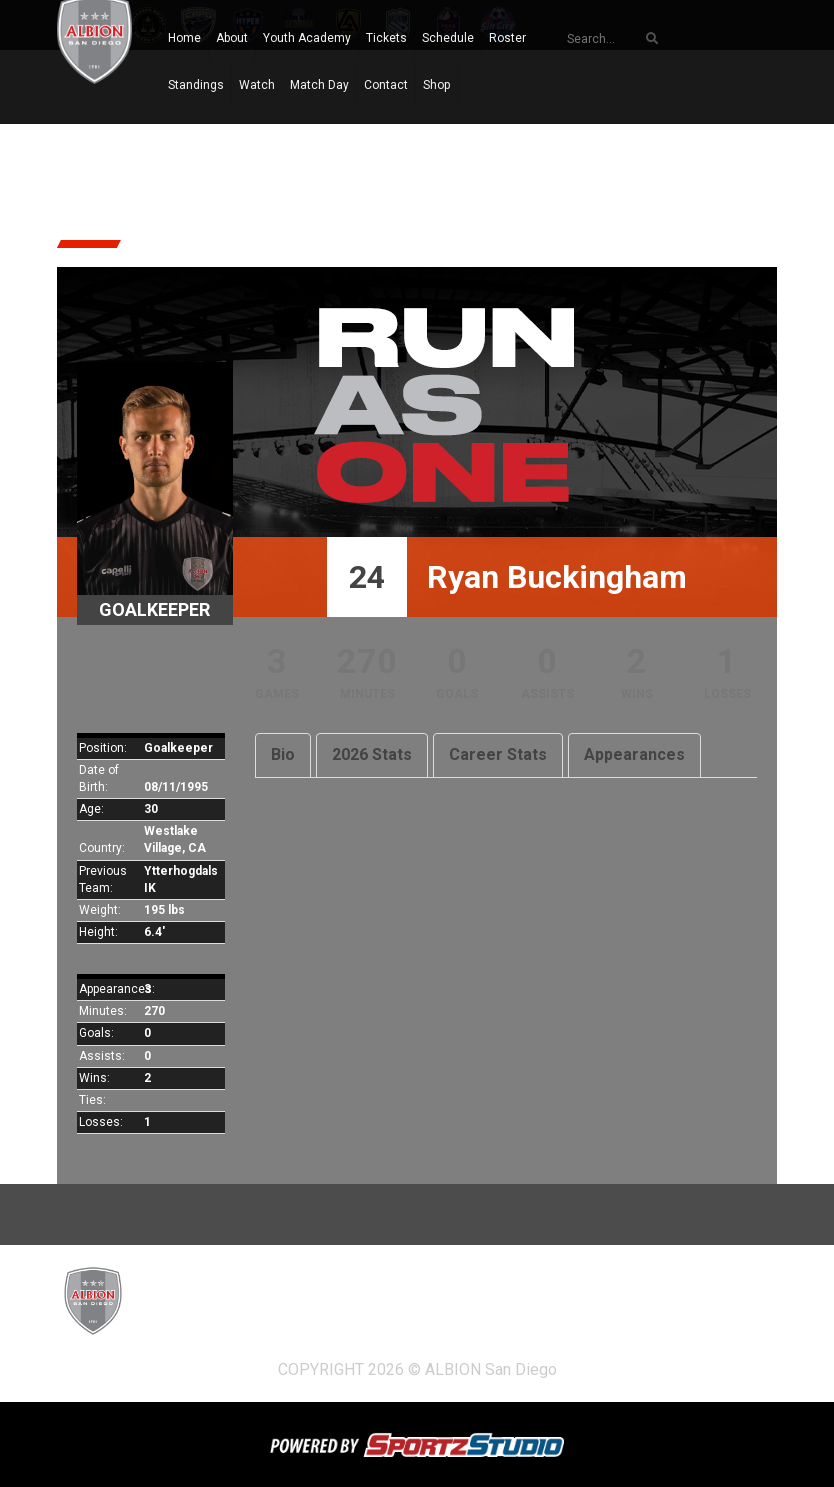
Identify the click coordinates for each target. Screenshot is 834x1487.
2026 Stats (372, 754)
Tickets (386, 38)
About (232, 38)
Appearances (634, 754)
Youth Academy (307, 38)
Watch (257, 85)
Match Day (319, 85)
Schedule (448, 38)
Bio (283, 754)
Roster (507, 38)
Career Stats (498, 754)
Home (184, 38)
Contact (386, 85)
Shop (436, 85)
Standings (196, 85)
